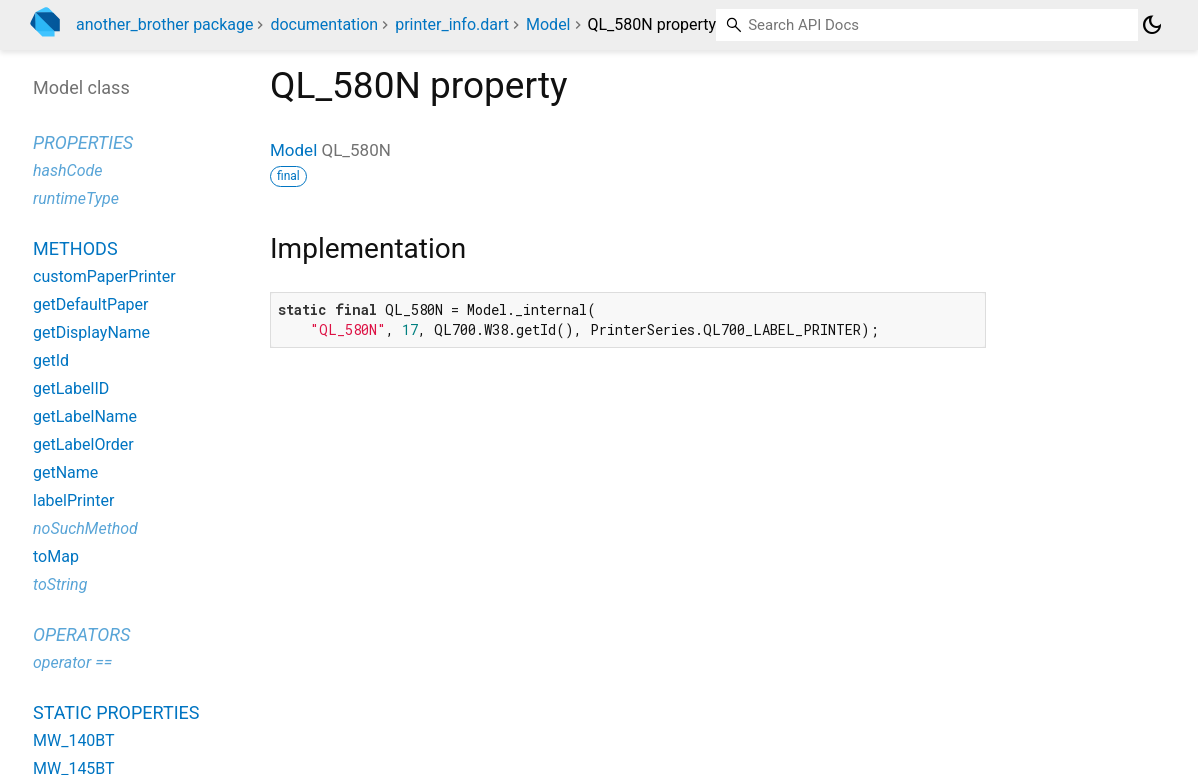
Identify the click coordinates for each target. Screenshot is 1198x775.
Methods (75, 248)
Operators (81, 634)
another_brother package (164, 24)
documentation (324, 24)
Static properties (116, 712)
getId (51, 360)
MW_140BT (74, 740)
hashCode (67, 170)
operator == (72, 662)
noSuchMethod (85, 528)
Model (548, 24)
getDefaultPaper (91, 304)
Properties (83, 142)
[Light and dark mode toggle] (1152, 25)
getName (65, 472)
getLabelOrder (83, 444)
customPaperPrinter (104, 276)
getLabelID (71, 388)
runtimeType (76, 198)
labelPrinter (73, 500)
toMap (56, 556)
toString (60, 584)
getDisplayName (91, 332)
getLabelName (85, 416)
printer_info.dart (452, 24)
